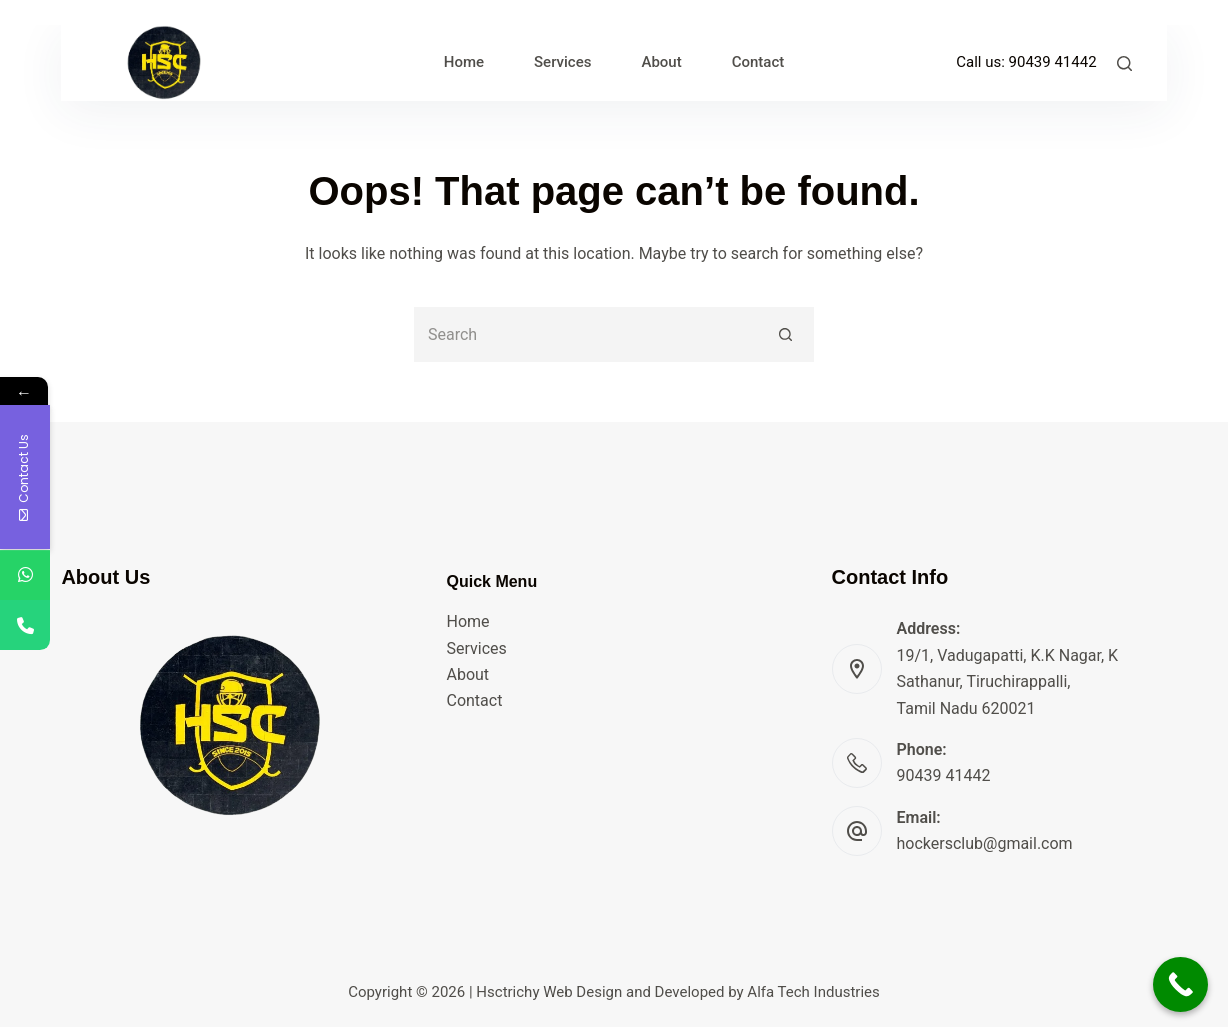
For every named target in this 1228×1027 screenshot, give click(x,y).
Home (467, 621)
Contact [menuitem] (758, 62)
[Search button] (786, 334)
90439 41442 (1053, 62)
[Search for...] (586, 334)
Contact (474, 700)
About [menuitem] (661, 62)
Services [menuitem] (562, 62)
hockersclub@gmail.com (985, 843)
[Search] (1124, 63)
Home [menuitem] (464, 62)
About (467, 674)
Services (476, 648)
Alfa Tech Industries (813, 992)
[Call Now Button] (1180, 984)
